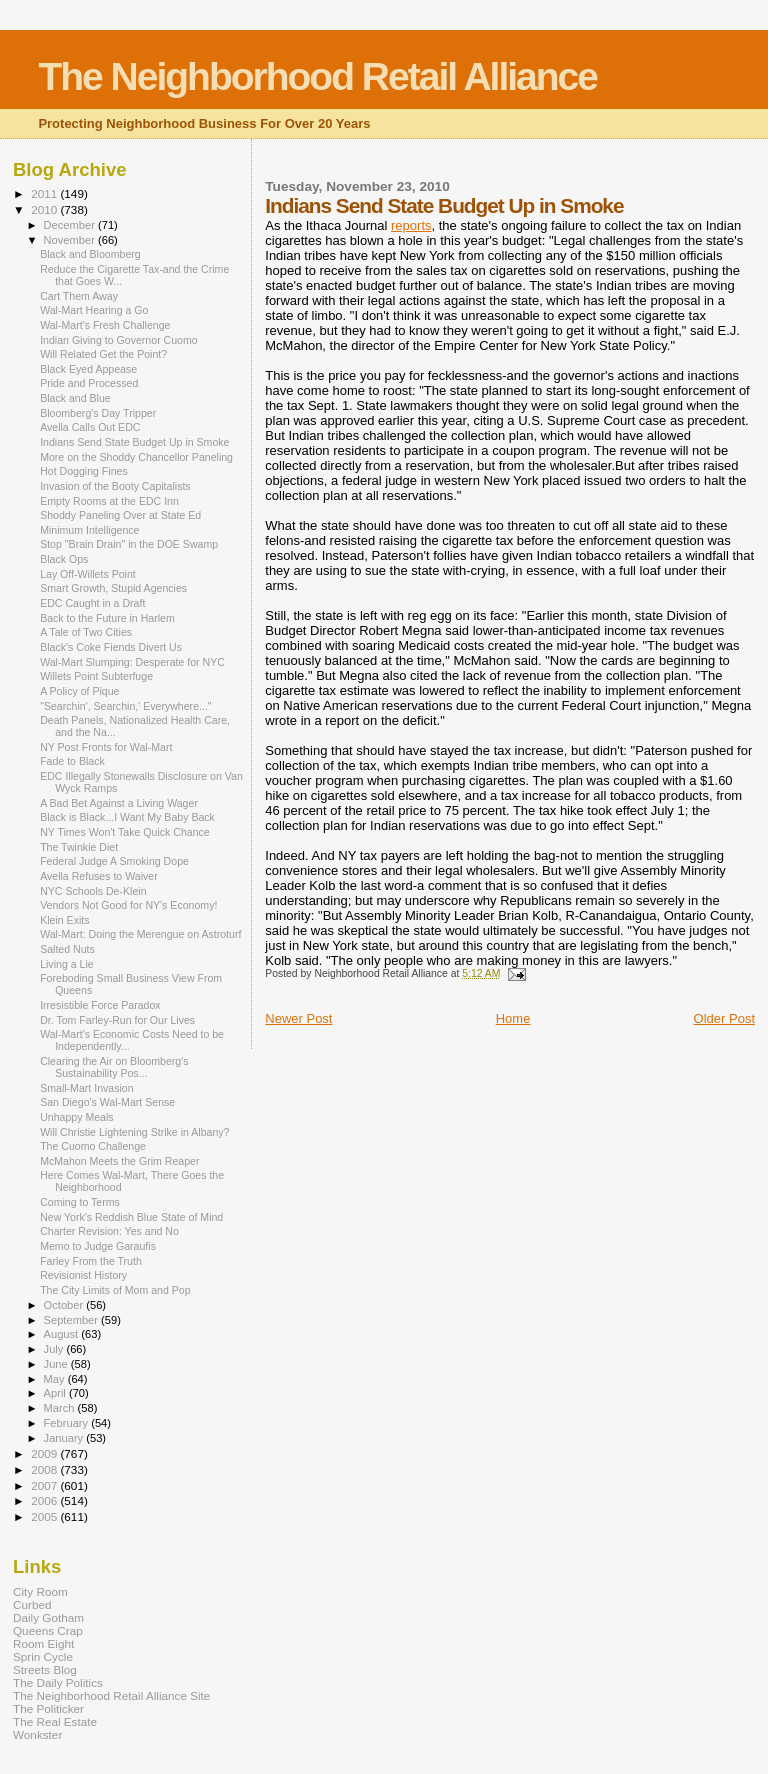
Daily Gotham (48, 1617)
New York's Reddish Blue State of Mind (131, 1217)
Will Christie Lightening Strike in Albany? (134, 1132)
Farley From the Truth (91, 1261)
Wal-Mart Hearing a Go (94, 310)
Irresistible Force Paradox (100, 1005)
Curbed (32, 1604)
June (57, 1364)
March (61, 1408)
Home (513, 1018)
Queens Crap (48, 1630)
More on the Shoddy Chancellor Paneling (136, 457)
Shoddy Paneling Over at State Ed (120, 515)
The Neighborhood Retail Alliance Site (111, 1695)
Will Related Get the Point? (103, 354)
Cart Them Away (79, 296)
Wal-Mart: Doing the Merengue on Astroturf (140, 934)
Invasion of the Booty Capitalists (115, 486)
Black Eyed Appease (88, 369)
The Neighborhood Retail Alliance (317, 76)
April (56, 1393)
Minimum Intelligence (89, 530)
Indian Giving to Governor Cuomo (119, 340)
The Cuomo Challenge (93, 1146)
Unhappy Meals (77, 1117)
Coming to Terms (80, 1202)
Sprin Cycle (43, 1656)
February (68, 1423)
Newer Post (298, 1018)
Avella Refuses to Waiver (99, 876)
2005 (45, 1516)
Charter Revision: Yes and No (109, 1231)
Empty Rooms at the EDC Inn (109, 501)
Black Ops (64, 559)
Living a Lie (67, 964)
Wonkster (37, 1734)
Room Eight (43, 1643)
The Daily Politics (58, 1682)
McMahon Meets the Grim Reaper (119, 1161)
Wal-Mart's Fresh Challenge (105, 325)
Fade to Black (72, 761)
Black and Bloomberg (90, 254)
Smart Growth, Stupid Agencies (113, 588)
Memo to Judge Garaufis (98, 1246)
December (71, 225)
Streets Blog (45, 1669)
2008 (45, 1469)
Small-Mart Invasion (86, 1088)
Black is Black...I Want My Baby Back (127, 817)
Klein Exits (64, 920)
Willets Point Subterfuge (96, 676)
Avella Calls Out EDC (90, 427)
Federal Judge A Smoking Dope (114, 861)
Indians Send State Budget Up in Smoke (134, 442)
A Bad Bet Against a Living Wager (119, 803)
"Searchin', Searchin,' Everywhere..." (125, 706)
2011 (45, 193)
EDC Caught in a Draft (92, 603)
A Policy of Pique (79, 691)
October (65, 1305)
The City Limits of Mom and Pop (115, 1290)
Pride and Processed (89, 383)
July (55, 1349)
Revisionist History (83, 1275)
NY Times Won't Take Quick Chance (125, 832)
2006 (45, 1500)
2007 (45, 1485)
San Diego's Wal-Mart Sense (107, 1102)
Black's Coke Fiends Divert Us (111, 647)
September (73, 1320)
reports (411, 225)
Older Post (724, 1018)
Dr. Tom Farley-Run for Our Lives (117, 1020)
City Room (40, 1591)
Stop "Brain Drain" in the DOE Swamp (129, 544)
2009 (45, 1453)
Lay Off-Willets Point (88, 574)
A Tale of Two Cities (86, 632)
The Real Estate (55, 1721)
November (71, 240)
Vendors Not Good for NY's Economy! (128, 905)
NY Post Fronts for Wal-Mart (106, 747)
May (56, 1379)
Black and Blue (75, 398)
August (63, 1334)
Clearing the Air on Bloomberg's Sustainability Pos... (114, 1067)
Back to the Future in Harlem (107, 618)
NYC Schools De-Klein (93, 891)
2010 (45, 209)
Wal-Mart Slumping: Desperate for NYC (132, 662)
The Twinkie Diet (79, 847)
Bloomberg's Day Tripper (98, 413)
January (65, 1438)
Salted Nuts (67, 949)
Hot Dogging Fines (84, 471)
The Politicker (48, 1708)
